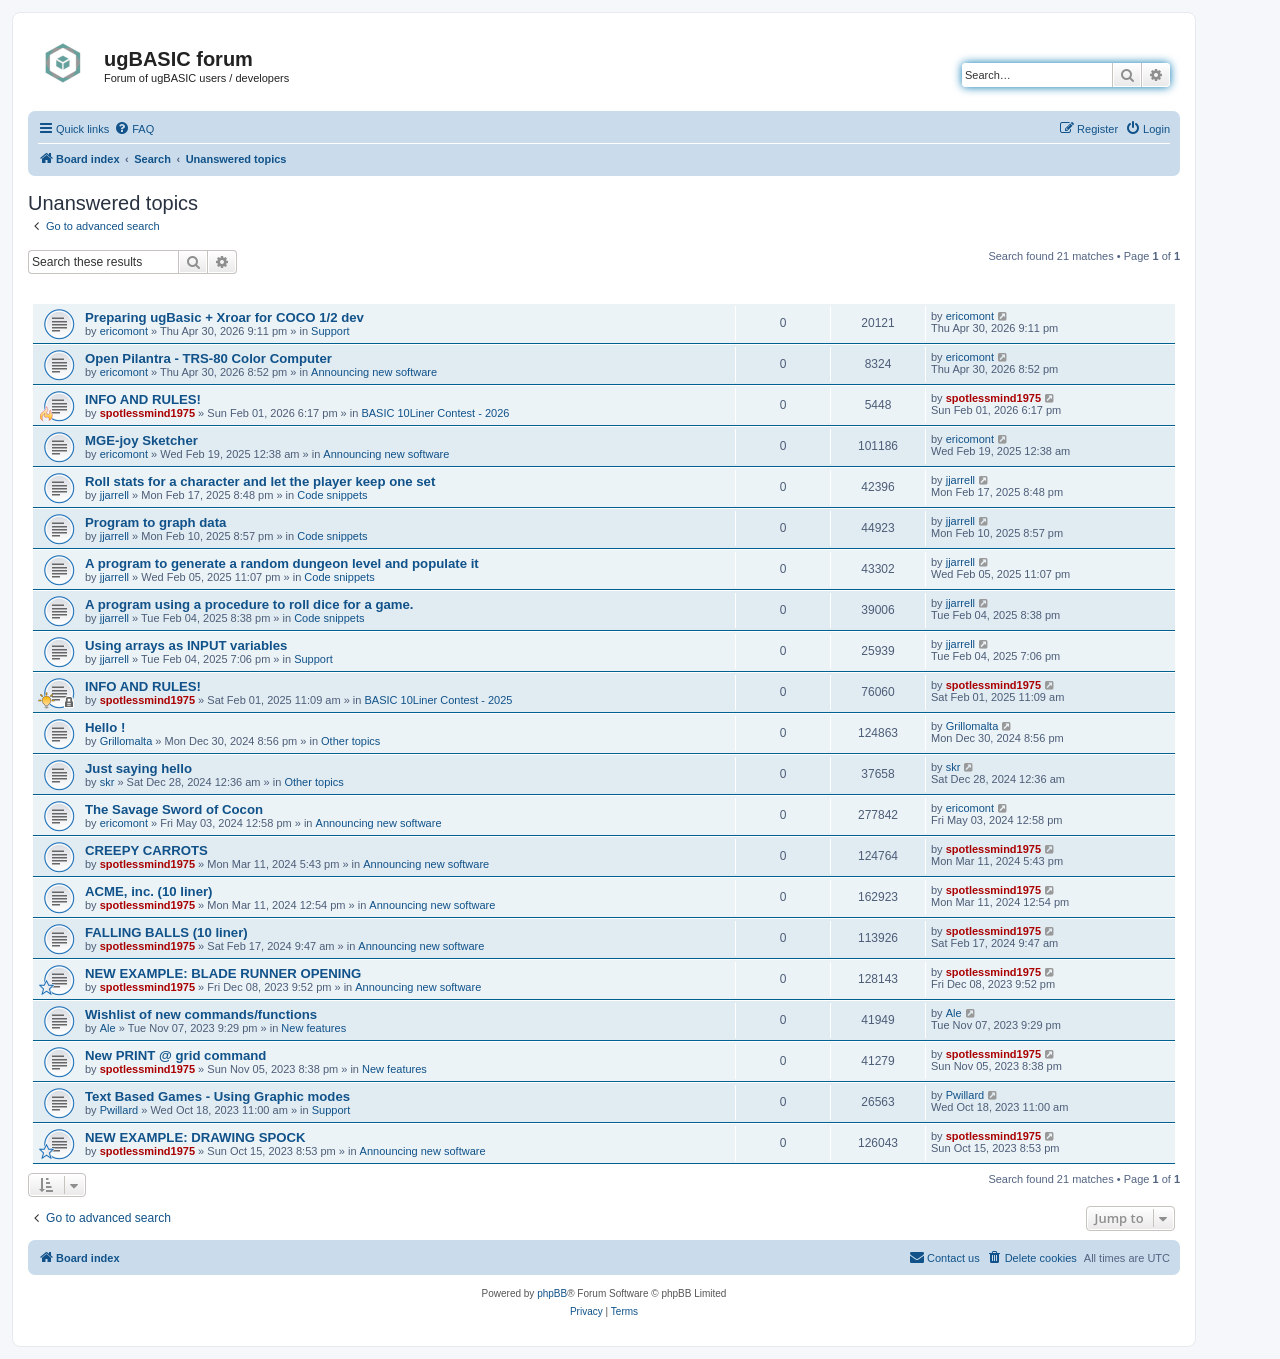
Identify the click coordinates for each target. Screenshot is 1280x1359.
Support (330, 331)
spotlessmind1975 (147, 413)
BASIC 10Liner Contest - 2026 (435, 413)
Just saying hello (138, 768)
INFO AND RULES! (143, 399)
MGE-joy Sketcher (141, 440)
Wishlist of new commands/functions (201, 1014)
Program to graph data (155, 522)
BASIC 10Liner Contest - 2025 (438, 700)
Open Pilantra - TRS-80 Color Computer (208, 358)
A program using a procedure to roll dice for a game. (249, 604)
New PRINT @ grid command (175, 1055)
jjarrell (114, 495)
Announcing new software (374, 372)
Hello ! (105, 727)
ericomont (124, 331)
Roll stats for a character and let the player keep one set (260, 481)
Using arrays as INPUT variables (186, 645)
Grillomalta (126, 741)
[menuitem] (134, 129)
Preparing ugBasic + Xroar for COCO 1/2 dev (224, 317)
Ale (108, 1028)
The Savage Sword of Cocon (174, 809)
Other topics (350, 741)
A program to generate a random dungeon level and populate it (282, 563)
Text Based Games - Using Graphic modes (217, 1096)
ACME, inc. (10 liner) (149, 891)
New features (313, 1028)
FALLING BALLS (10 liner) (166, 932)
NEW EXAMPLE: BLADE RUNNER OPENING (223, 973)
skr (107, 782)
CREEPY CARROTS (146, 850)
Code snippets (332, 495)
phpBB (552, 1293)
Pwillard (119, 1110)
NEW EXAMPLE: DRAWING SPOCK (195, 1137)
